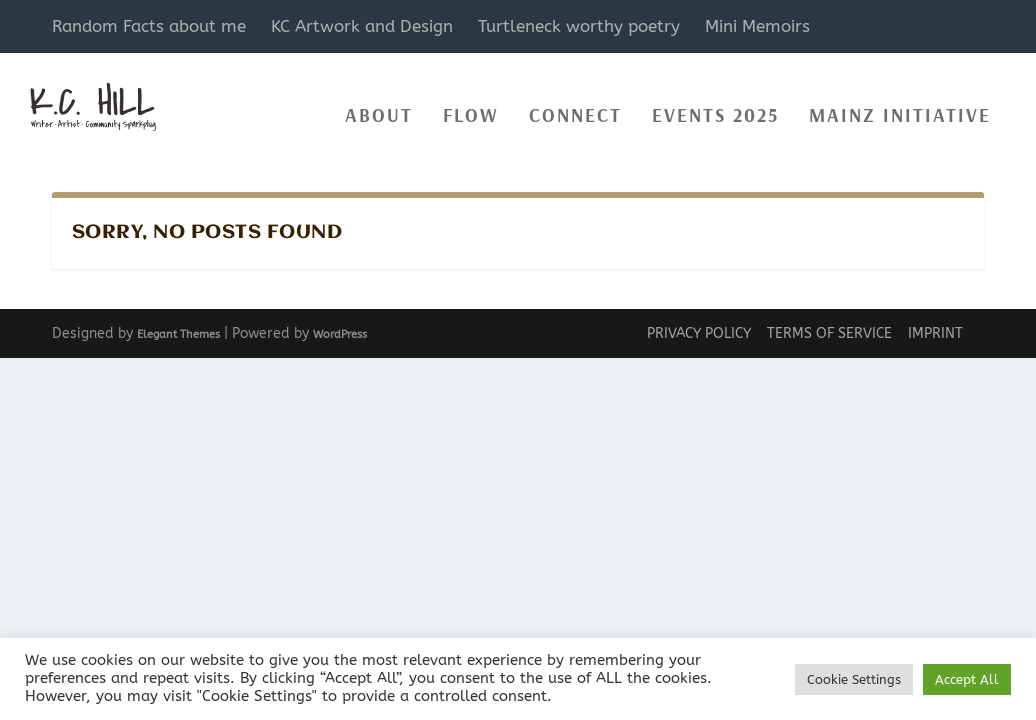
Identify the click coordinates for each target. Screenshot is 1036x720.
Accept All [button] (967, 679)
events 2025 (715, 106)
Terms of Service (829, 333)
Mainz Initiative (900, 106)
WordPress (340, 333)
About (379, 106)
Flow (471, 106)
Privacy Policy (699, 333)
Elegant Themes (178, 333)
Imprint (935, 333)
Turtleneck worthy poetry (579, 26)
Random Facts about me (149, 26)
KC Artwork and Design (362, 26)
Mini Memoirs (757, 26)
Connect (575, 106)
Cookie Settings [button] (854, 679)
